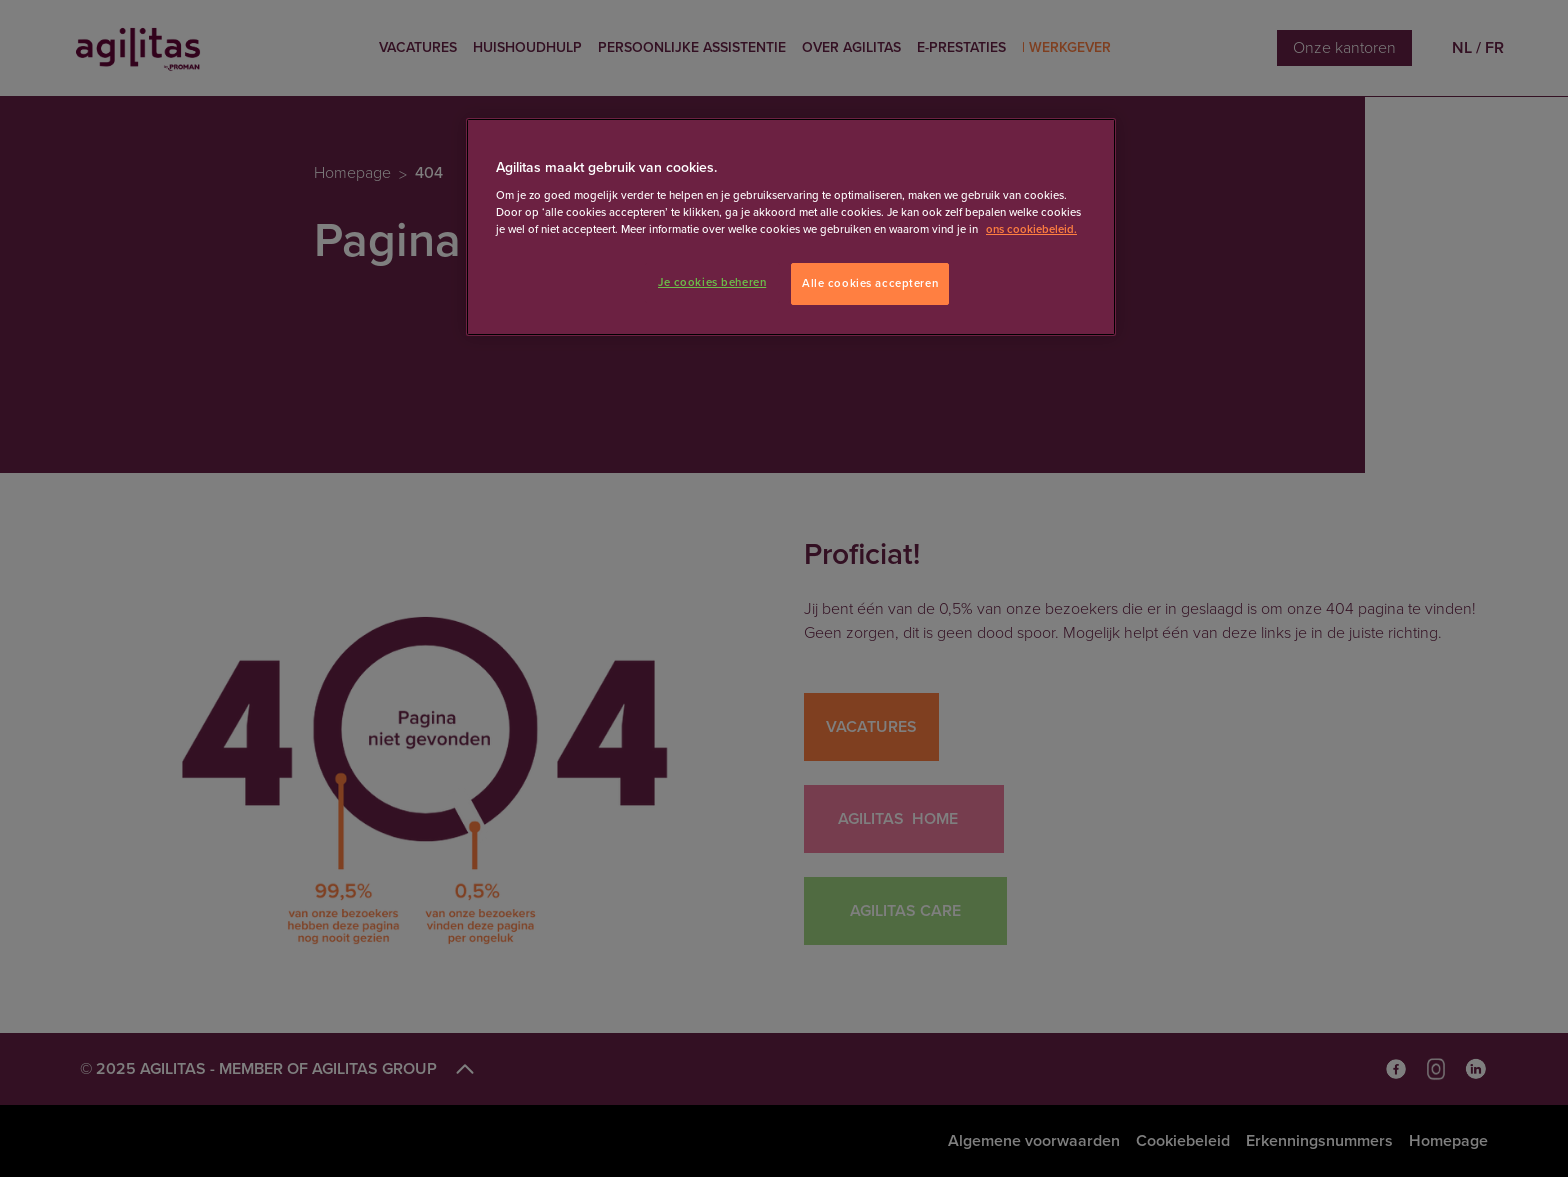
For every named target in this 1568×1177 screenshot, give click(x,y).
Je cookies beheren (712, 282)
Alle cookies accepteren (870, 283)
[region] (791, 227)
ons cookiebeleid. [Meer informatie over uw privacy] (1031, 229)
